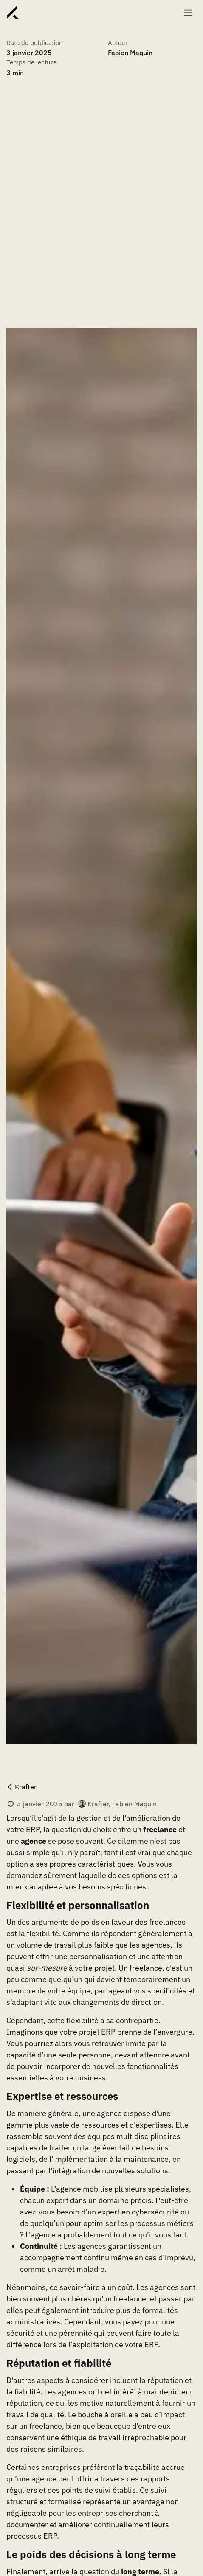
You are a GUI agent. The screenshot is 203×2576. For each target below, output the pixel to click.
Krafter (21, 1787)
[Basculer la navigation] (188, 12)
